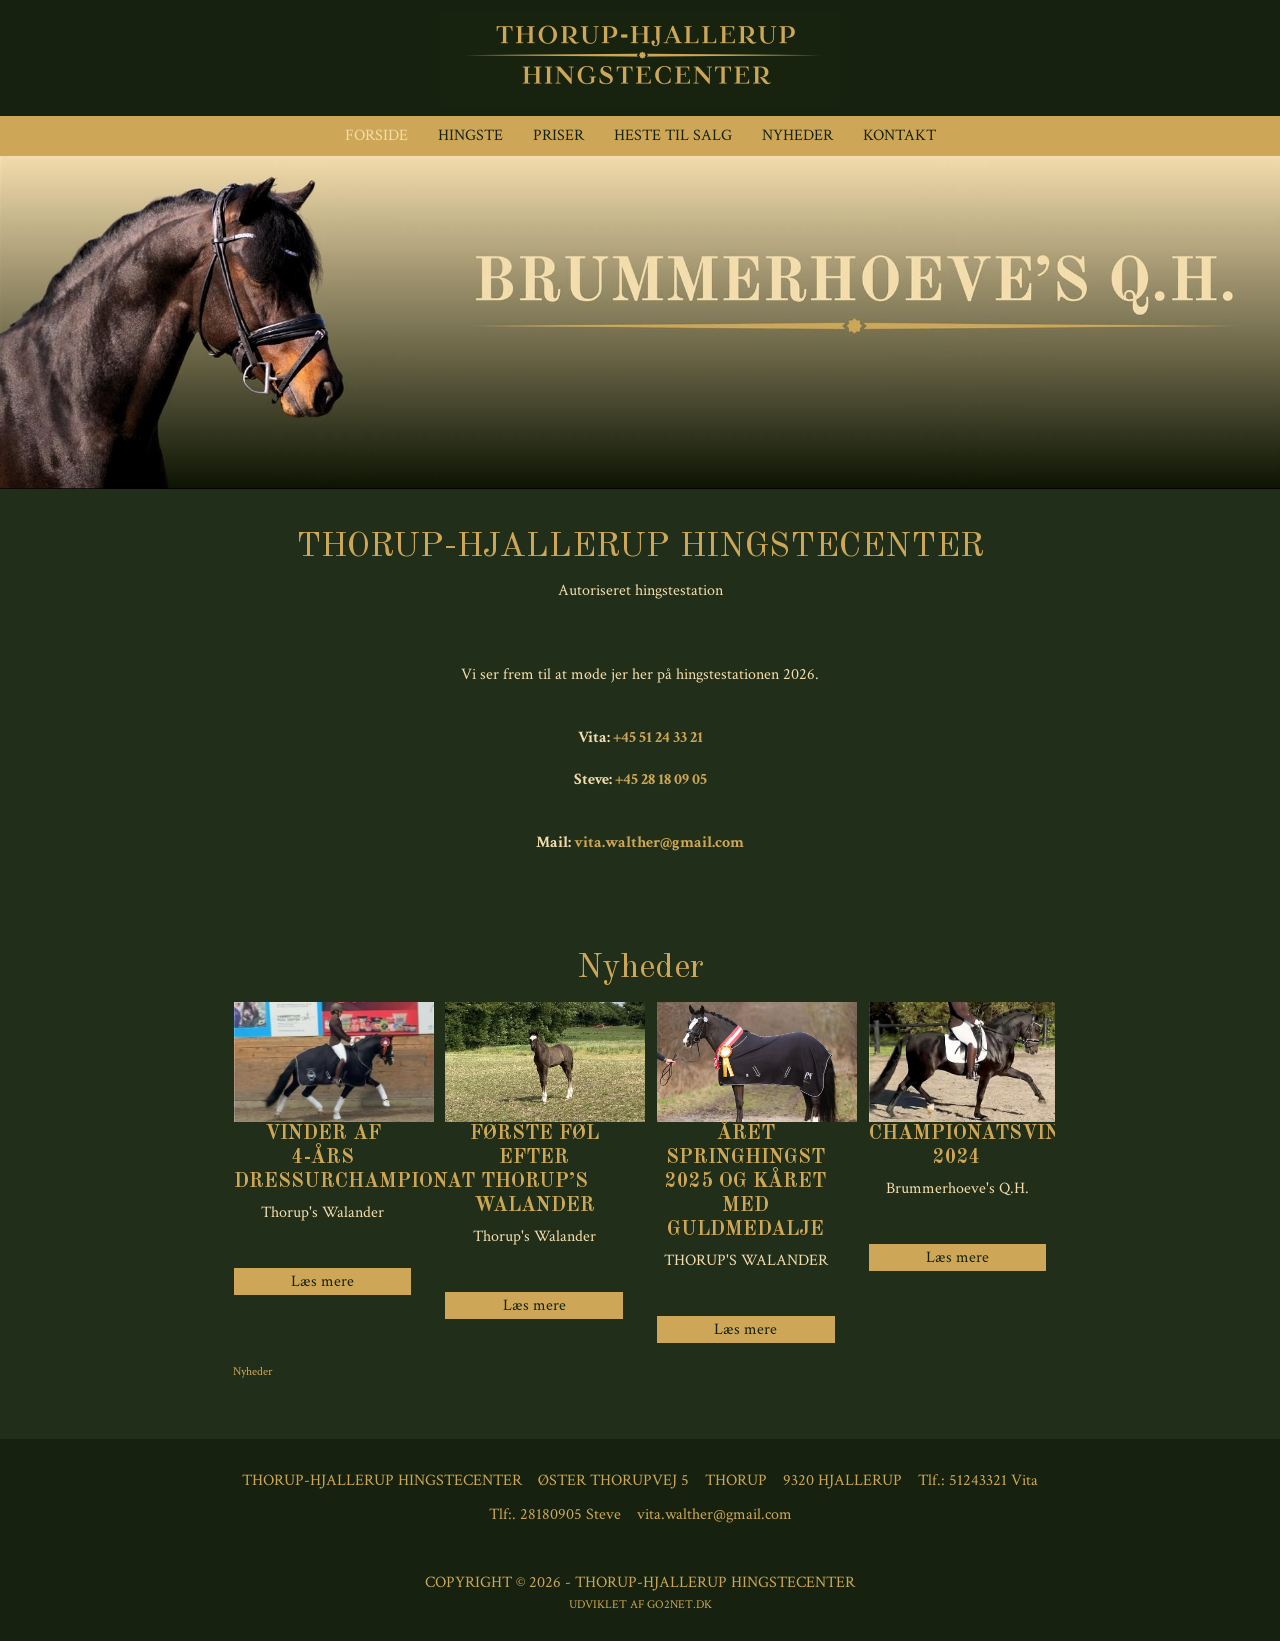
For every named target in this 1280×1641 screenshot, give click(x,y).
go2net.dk (679, 1604)
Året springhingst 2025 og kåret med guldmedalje (745, 1182)
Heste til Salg (673, 135)
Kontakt (899, 135)
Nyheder (797, 135)
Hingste (470, 135)
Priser (558, 135)
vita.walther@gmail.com (659, 842)
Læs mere (534, 1305)
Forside (376, 135)
